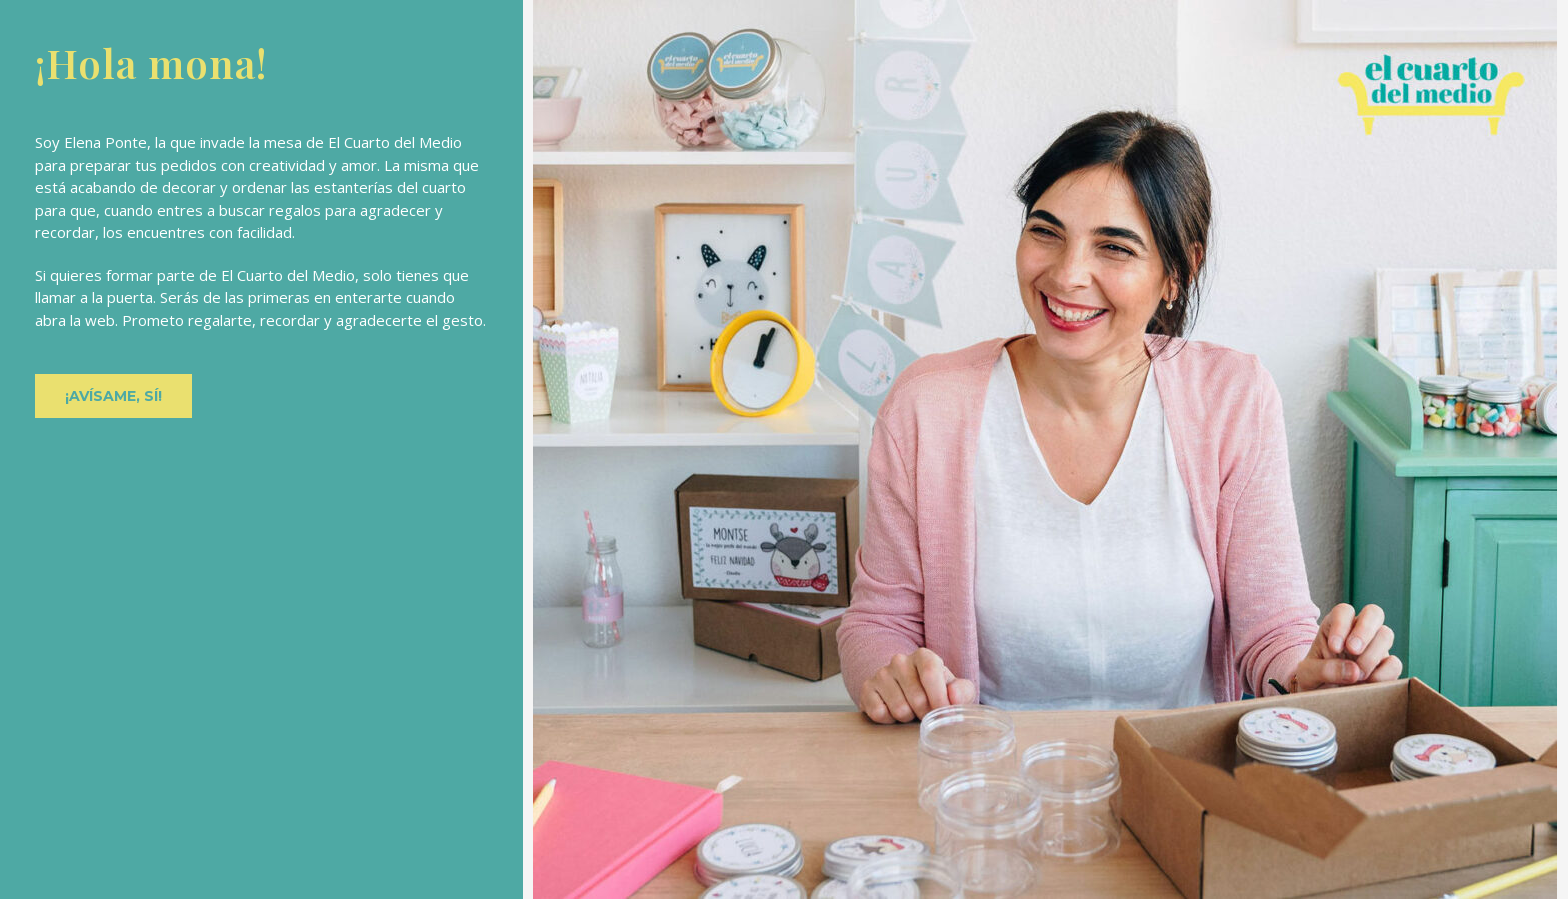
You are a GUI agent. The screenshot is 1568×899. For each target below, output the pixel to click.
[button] (113, 396)
